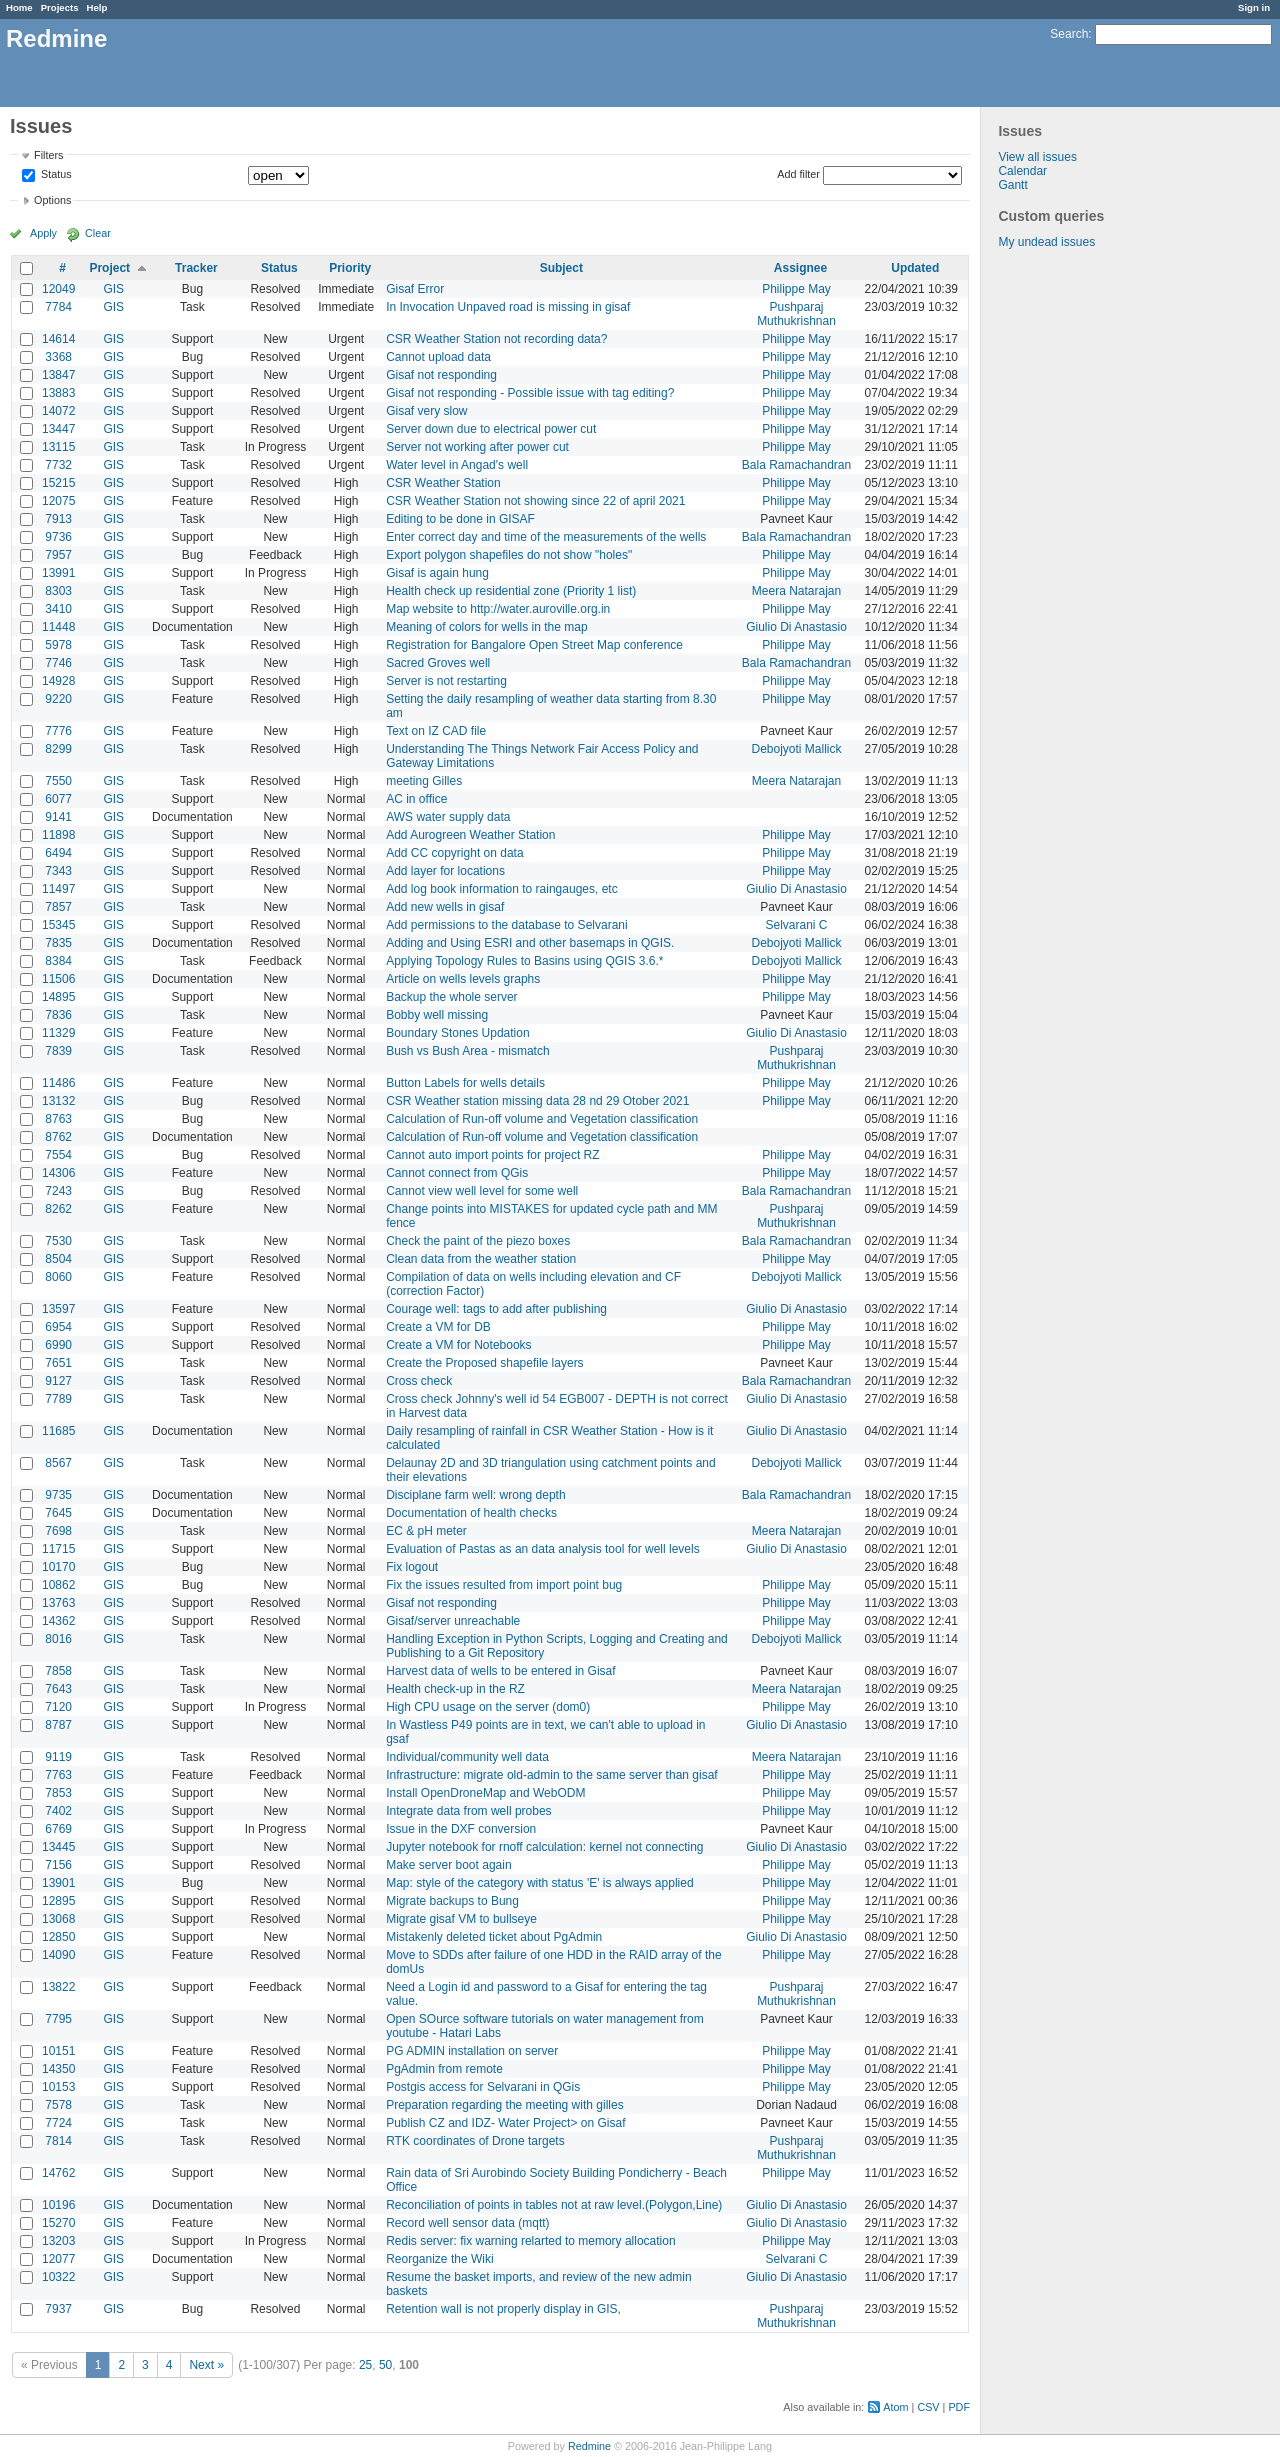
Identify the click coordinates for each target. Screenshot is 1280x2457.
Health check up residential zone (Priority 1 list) (511, 591)
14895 (58, 997)
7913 (58, 519)
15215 (58, 483)
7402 (58, 1811)
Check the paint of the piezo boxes (478, 1241)
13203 (58, 2241)
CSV (928, 2407)
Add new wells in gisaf (445, 907)
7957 (58, 555)
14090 (58, 1955)
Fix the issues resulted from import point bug (504, 1585)
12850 (58, 1937)
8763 (58, 1119)
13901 (58, 1883)
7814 (58, 2141)
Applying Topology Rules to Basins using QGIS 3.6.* (524, 961)
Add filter (798, 174)
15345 (58, 925)
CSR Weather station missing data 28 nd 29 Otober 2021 (537, 1101)
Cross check (419, 1381)
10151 (58, 2051)
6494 (58, 853)
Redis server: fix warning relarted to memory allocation (530, 2241)
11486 (58, 1083)
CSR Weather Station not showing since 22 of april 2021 (535, 501)
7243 (58, 1191)
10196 (58, 2205)
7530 (58, 1241)
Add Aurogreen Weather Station (470, 835)
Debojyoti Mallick (796, 749)
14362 (58, 1621)
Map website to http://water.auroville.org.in (498, 609)
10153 (58, 2087)
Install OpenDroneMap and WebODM (485, 1793)
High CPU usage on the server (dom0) (488, 1707)
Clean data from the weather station (481, 1259)
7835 (58, 943)
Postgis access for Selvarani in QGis (483, 2087)
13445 (58, 1847)
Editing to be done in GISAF (460, 519)
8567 (58, 1463)
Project (109, 268)
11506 (58, 979)
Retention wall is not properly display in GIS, (503, 2309)
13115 (58, 447)
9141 (58, 817)
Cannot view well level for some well (482, 1191)
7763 (58, 1775)
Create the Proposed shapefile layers (484, 1363)
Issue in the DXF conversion (461, 1829)
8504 (58, 1259)
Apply (43, 233)
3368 (58, 357)
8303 (58, 591)
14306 (58, 1173)
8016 (58, 1639)
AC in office (416, 799)
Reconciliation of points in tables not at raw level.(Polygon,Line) (554, 2205)
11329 (58, 1033)
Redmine (589, 2446)
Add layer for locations (445, 871)
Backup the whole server (451, 997)
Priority (350, 268)
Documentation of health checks (471, 1513)
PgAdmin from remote (444, 2069)
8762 (58, 1137)
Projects (60, 7)
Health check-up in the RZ (455, 1689)
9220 (58, 699)
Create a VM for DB (438, 1327)
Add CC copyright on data (454, 853)
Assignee (800, 268)
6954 (58, 1327)
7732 (58, 465)
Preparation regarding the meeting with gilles (504, 2105)
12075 (58, 501)
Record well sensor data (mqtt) (467, 2223)
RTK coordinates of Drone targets (475, 2141)
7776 (58, 731)
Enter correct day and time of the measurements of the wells (546, 537)
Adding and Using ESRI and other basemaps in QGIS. (530, 943)
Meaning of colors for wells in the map (486, 627)
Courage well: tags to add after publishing (496, 1309)
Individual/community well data (467, 1757)
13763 (58, 1603)
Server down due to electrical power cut (491, 429)
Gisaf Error (415, 289)
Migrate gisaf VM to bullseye (461, 1919)
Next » (206, 2365)
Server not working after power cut (477, 447)
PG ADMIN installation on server (472, 2051)
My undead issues (1046, 242)
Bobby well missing (437, 1015)
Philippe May (796, 289)
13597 (58, 1309)
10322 (58, 2277)
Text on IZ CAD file (436, 731)
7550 (58, 781)
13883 (58, 393)
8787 (58, 1725)
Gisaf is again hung (437, 573)
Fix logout (412, 1567)
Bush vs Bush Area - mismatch (467, 1051)
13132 (58, 1101)
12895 (58, 1901)
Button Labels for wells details (465, 1083)
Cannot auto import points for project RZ (492, 1155)
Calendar (1022, 171)
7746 (58, 663)
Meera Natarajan (796, 591)
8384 (58, 961)
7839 (58, 1051)
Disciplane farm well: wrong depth (475, 1495)
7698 (58, 1531)
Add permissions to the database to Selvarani (506, 925)
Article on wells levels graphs (463, 979)
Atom (895, 2407)
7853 (58, 1793)
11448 (58, 627)
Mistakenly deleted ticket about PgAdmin (494, 1937)
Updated (915, 268)
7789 (58, 1399)
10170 (58, 1567)
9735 (58, 1495)
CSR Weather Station (443, 483)
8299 (58, 749)
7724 (58, 2123)
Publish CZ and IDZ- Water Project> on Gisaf (505, 2123)
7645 (58, 1513)
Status (55, 175)
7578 (58, 2105)
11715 (58, 1549)
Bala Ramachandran (796, 465)
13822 (58, 1987)
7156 (58, 1865)
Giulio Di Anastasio (796, 627)
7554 (58, 1155)
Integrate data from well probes (468, 1811)
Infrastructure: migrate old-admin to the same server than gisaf (551, 1775)
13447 (58, 429)
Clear (98, 233)
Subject (561, 268)
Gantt (1012, 185)
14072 (58, 411)
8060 (58, 1277)
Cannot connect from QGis (457, 1173)
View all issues (1037, 157)
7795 (58, 2019)
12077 (58, 2259)
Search (1069, 34)
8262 (58, 1209)
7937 (58, 2309)
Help (97, 7)
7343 (58, 871)
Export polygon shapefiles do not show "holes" (509, 555)
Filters (48, 155)
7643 (58, 1689)
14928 (58, 681)
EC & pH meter (426, 1531)
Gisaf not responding (441, 375)
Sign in (1254, 7)
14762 (58, 2173)
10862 (58, 1585)
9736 (58, 537)
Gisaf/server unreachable (453, 1621)
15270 (58, 2223)
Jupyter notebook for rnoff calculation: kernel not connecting (544, 1847)
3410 (58, 609)
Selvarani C (796, 925)
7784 (58, 307)
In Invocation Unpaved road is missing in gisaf (508, 307)
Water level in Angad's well (457, 465)
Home (19, 7)
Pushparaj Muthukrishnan (796, 314)
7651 (58, 1363)
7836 (58, 1015)
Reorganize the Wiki (439, 2259)
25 (365, 2365)
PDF (959, 2407)
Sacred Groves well (438, 663)
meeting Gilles (424, 781)
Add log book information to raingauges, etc (501, 889)
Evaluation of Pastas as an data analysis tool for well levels (543, 1549)
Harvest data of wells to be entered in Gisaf (500, 1671)
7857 (58, 907)
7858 (58, 1671)
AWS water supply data (448, 817)
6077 (58, 799)
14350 (58, 2069)
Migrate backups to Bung (452, 1901)
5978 (58, 645)
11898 (58, 835)
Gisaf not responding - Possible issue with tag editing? (530, 393)
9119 (58, 1757)
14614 (58, 339)
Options (52, 200)
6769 (58, 1829)
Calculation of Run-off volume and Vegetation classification (542, 1119)
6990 (58, 1345)
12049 (58, 289)
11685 (58, 1431)
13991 (58, 573)
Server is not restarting (446, 681)
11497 (58, 889)
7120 (58, 1707)
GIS (113, 289)
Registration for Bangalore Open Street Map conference (534, 645)
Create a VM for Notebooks (458, 1345)
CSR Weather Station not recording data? (496, 339)
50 (385, 2365)
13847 (58, 375)
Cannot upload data (438, 357)
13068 (58, 1919)
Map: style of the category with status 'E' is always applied (539, 1883)
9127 (58, 1381)
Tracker (196, 268)
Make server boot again (448, 1865)
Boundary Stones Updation (457, 1033)
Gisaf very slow (426, 411)
